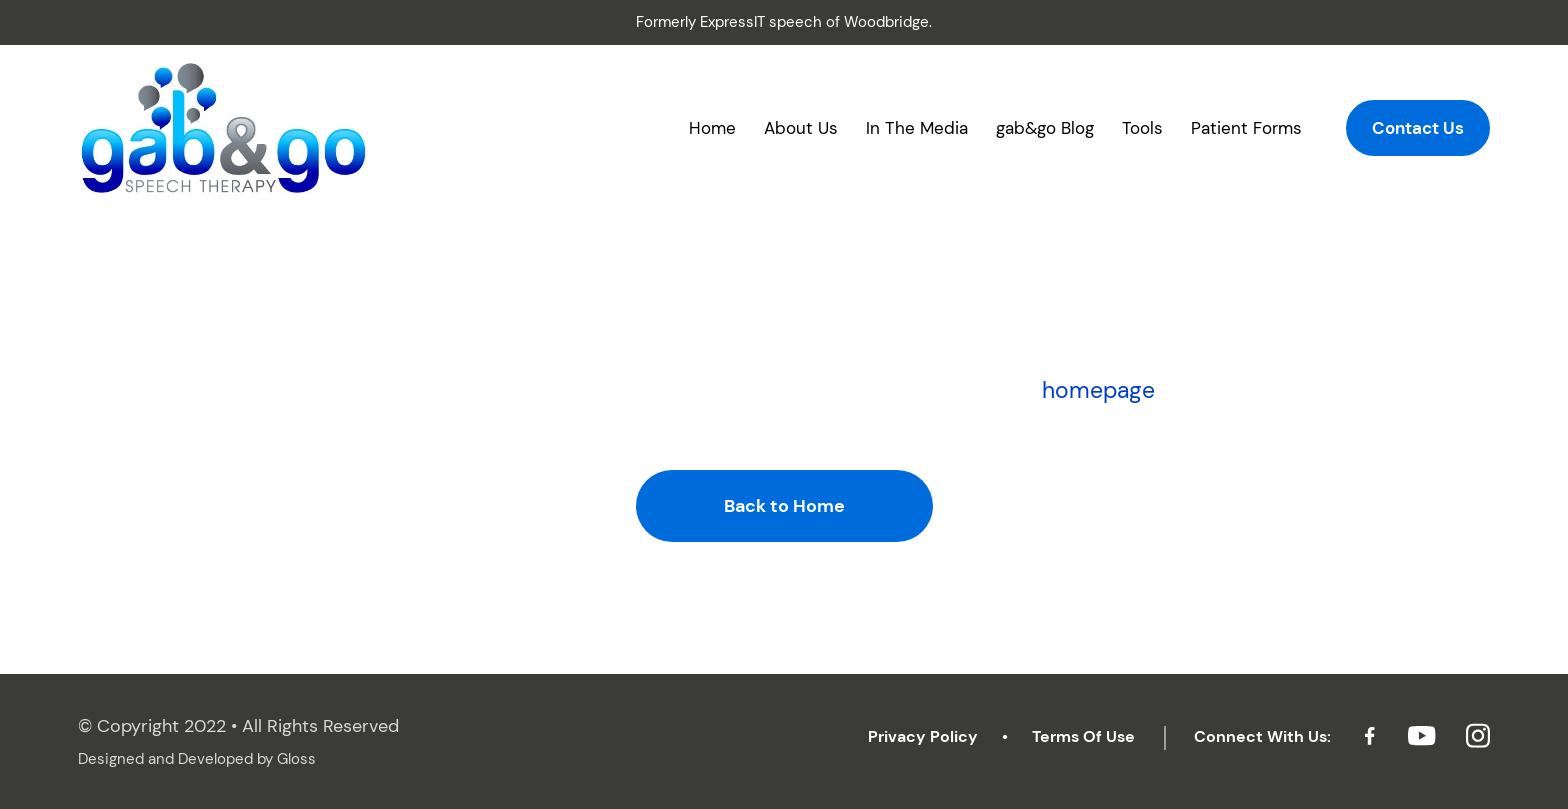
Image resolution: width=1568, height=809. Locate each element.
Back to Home (784, 506)
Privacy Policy (923, 736)
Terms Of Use (1083, 736)
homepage (1098, 390)
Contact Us (1418, 128)
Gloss (296, 759)
